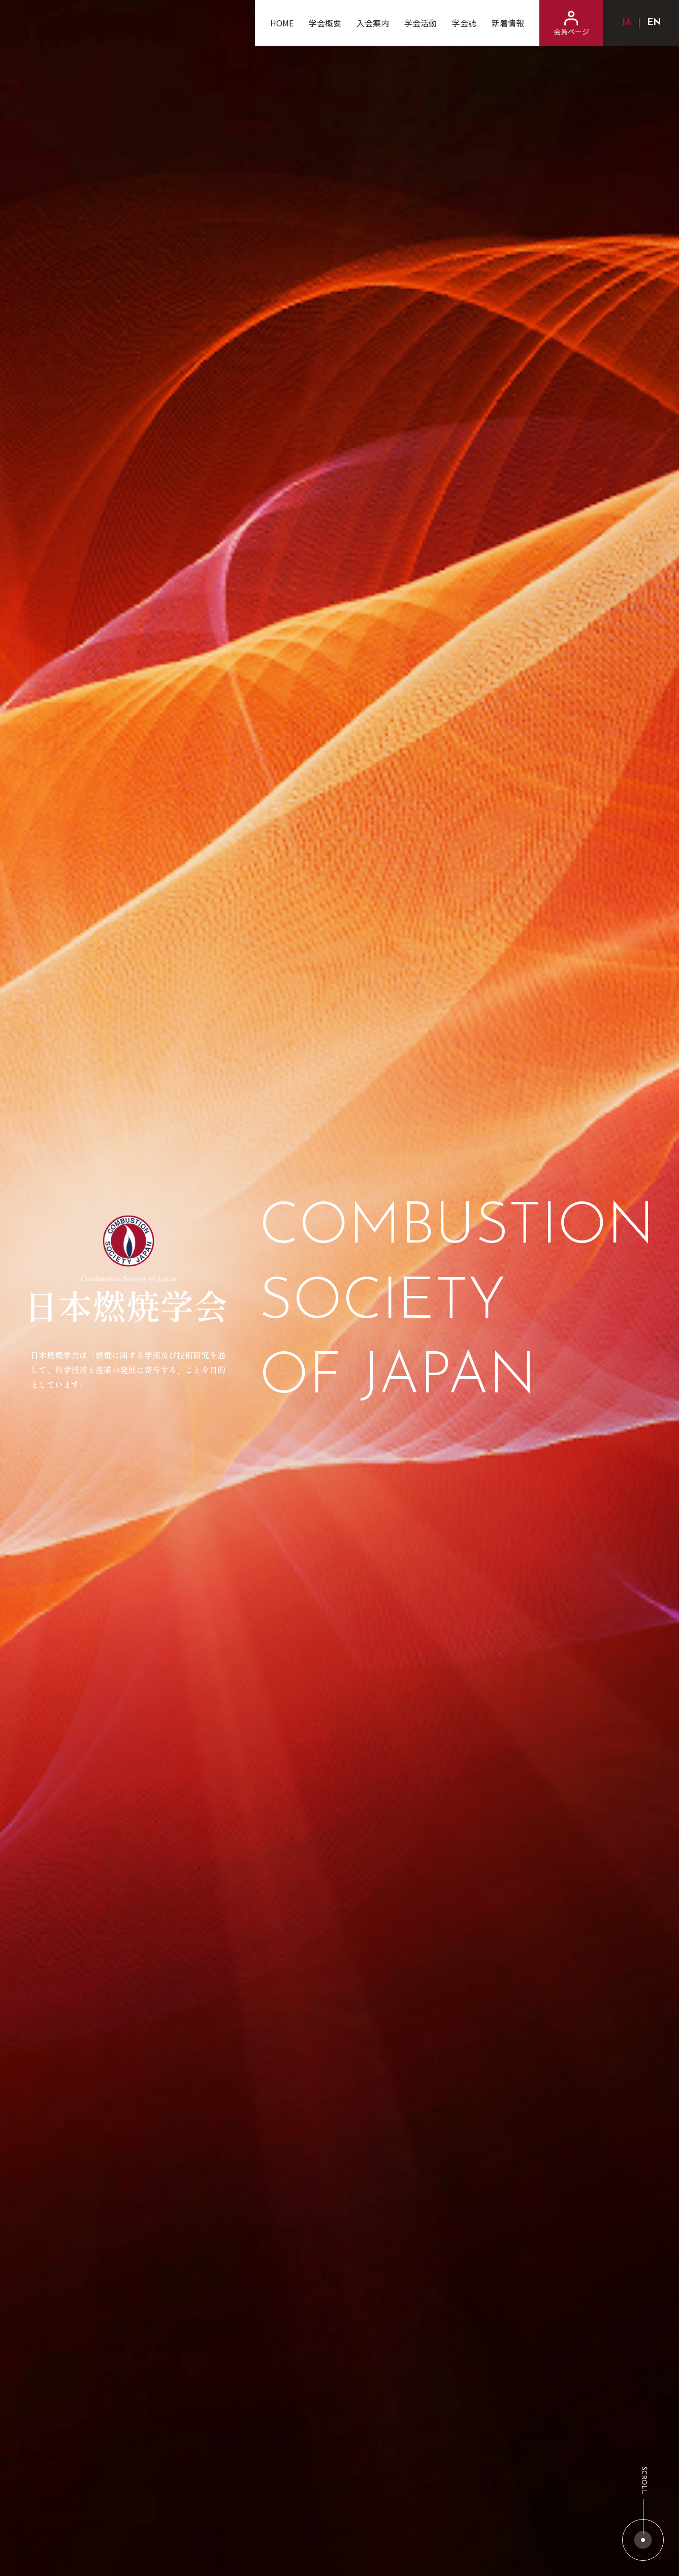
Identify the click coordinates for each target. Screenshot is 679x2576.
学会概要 (325, 23)
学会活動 (420, 23)
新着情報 (508, 23)
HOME (282, 23)
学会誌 (464, 23)
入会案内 (373, 23)
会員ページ (571, 24)
